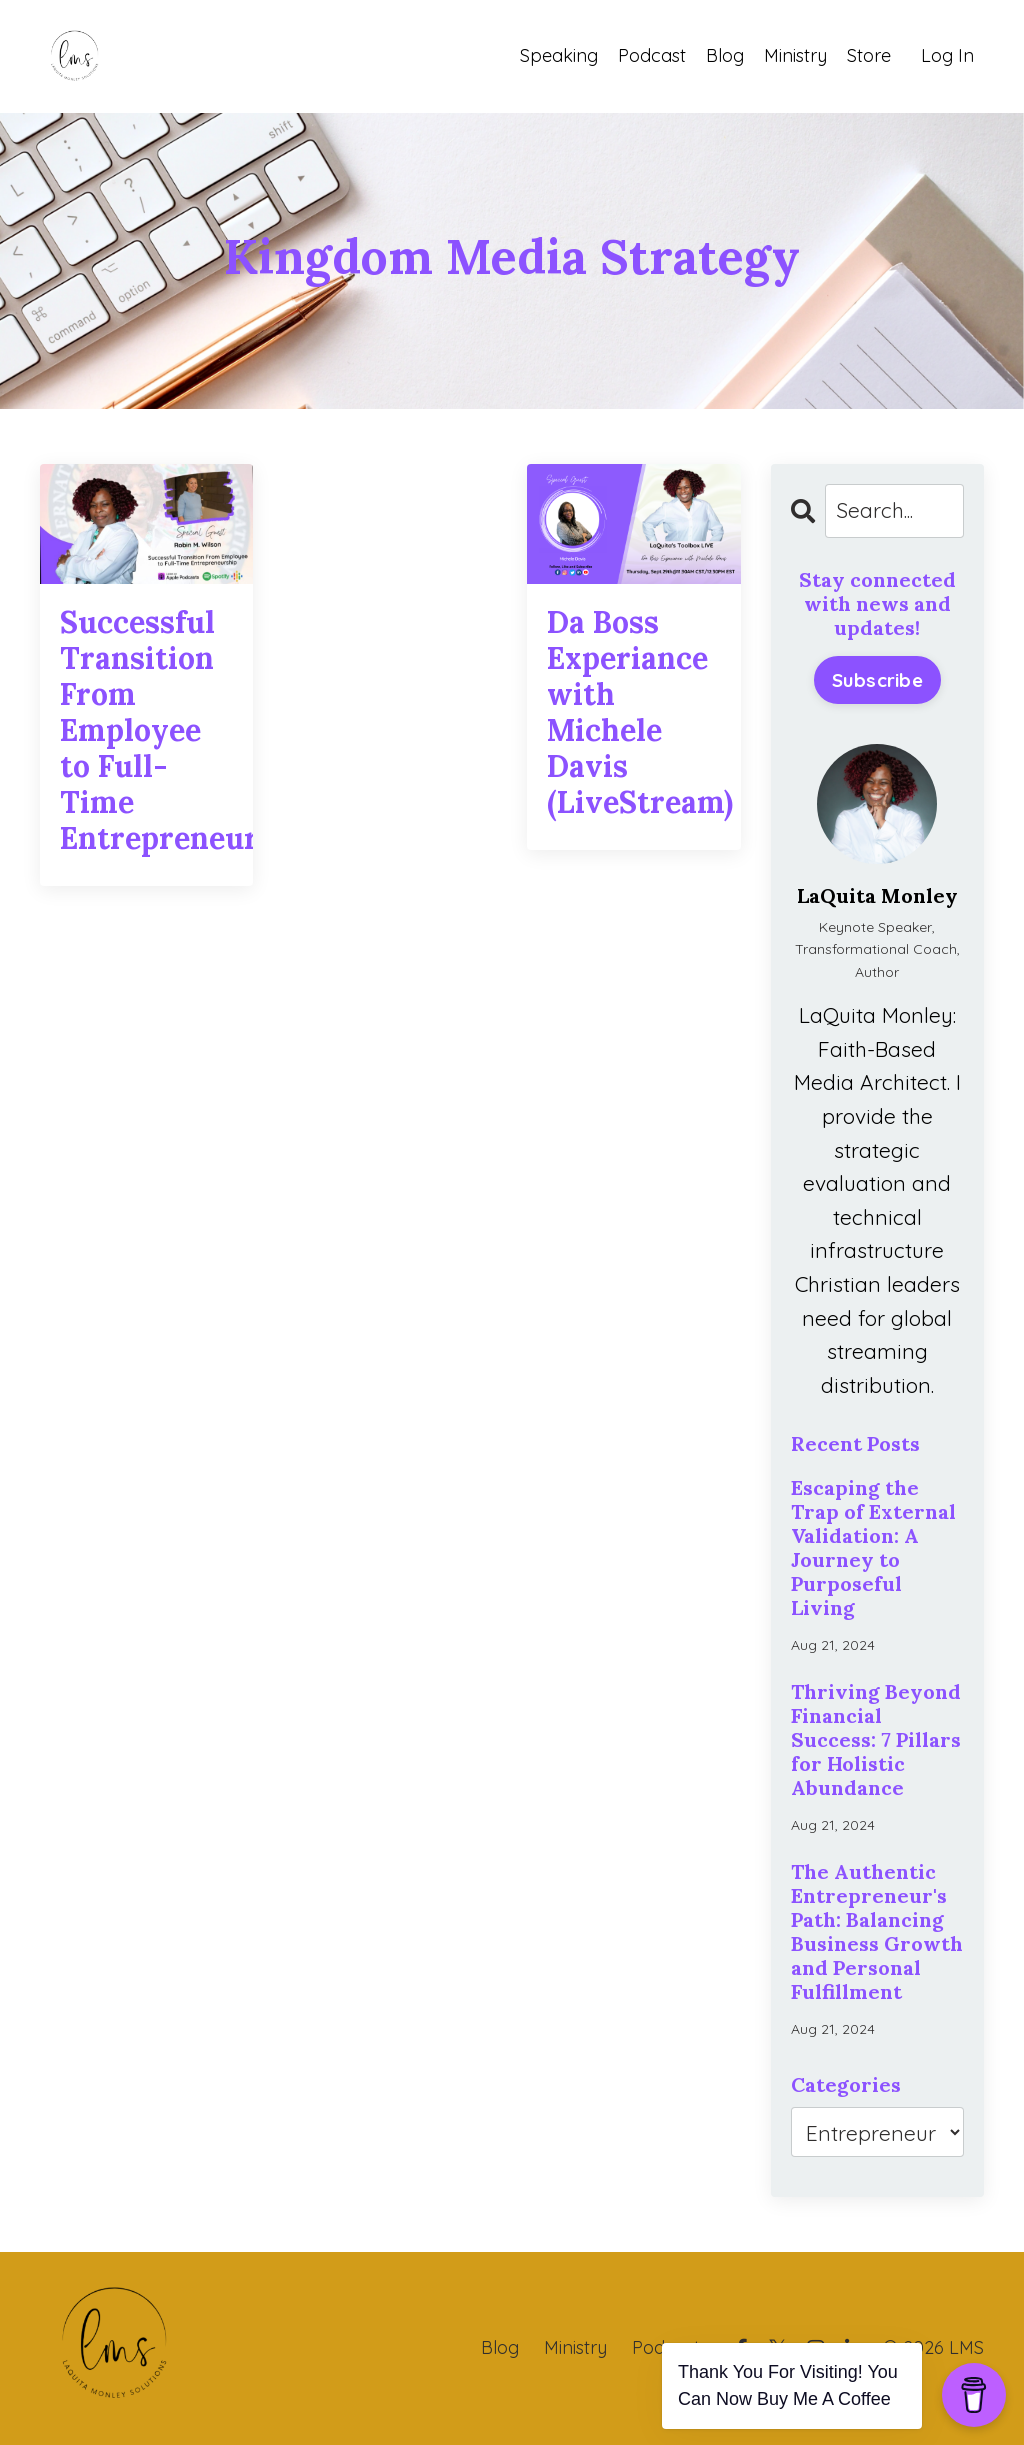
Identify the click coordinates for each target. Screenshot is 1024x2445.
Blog (725, 55)
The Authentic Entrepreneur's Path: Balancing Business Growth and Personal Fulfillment (877, 1932)
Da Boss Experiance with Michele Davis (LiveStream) (633, 712)
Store (869, 55)
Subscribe (877, 680)
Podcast (652, 55)
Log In (947, 55)
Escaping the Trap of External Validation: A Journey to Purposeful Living (873, 1548)
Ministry (795, 55)
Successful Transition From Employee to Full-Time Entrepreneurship (146, 730)
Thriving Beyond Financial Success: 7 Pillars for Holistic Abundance (876, 1740)
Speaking (559, 55)
